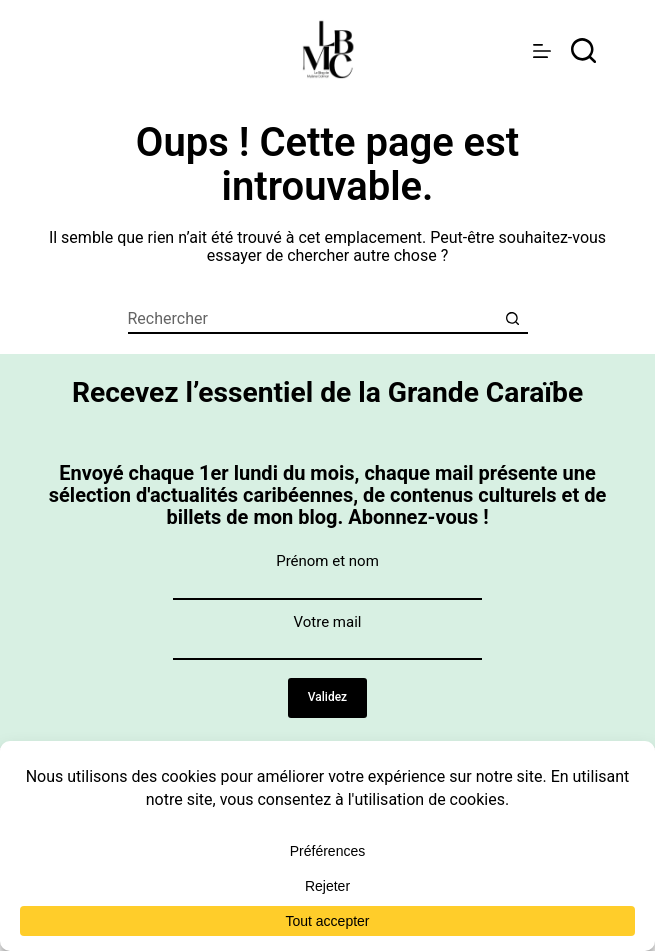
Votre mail (328, 622)
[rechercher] (583, 50)
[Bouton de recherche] (513, 319)
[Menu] (542, 51)
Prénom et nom (327, 561)
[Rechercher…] (313, 319)
